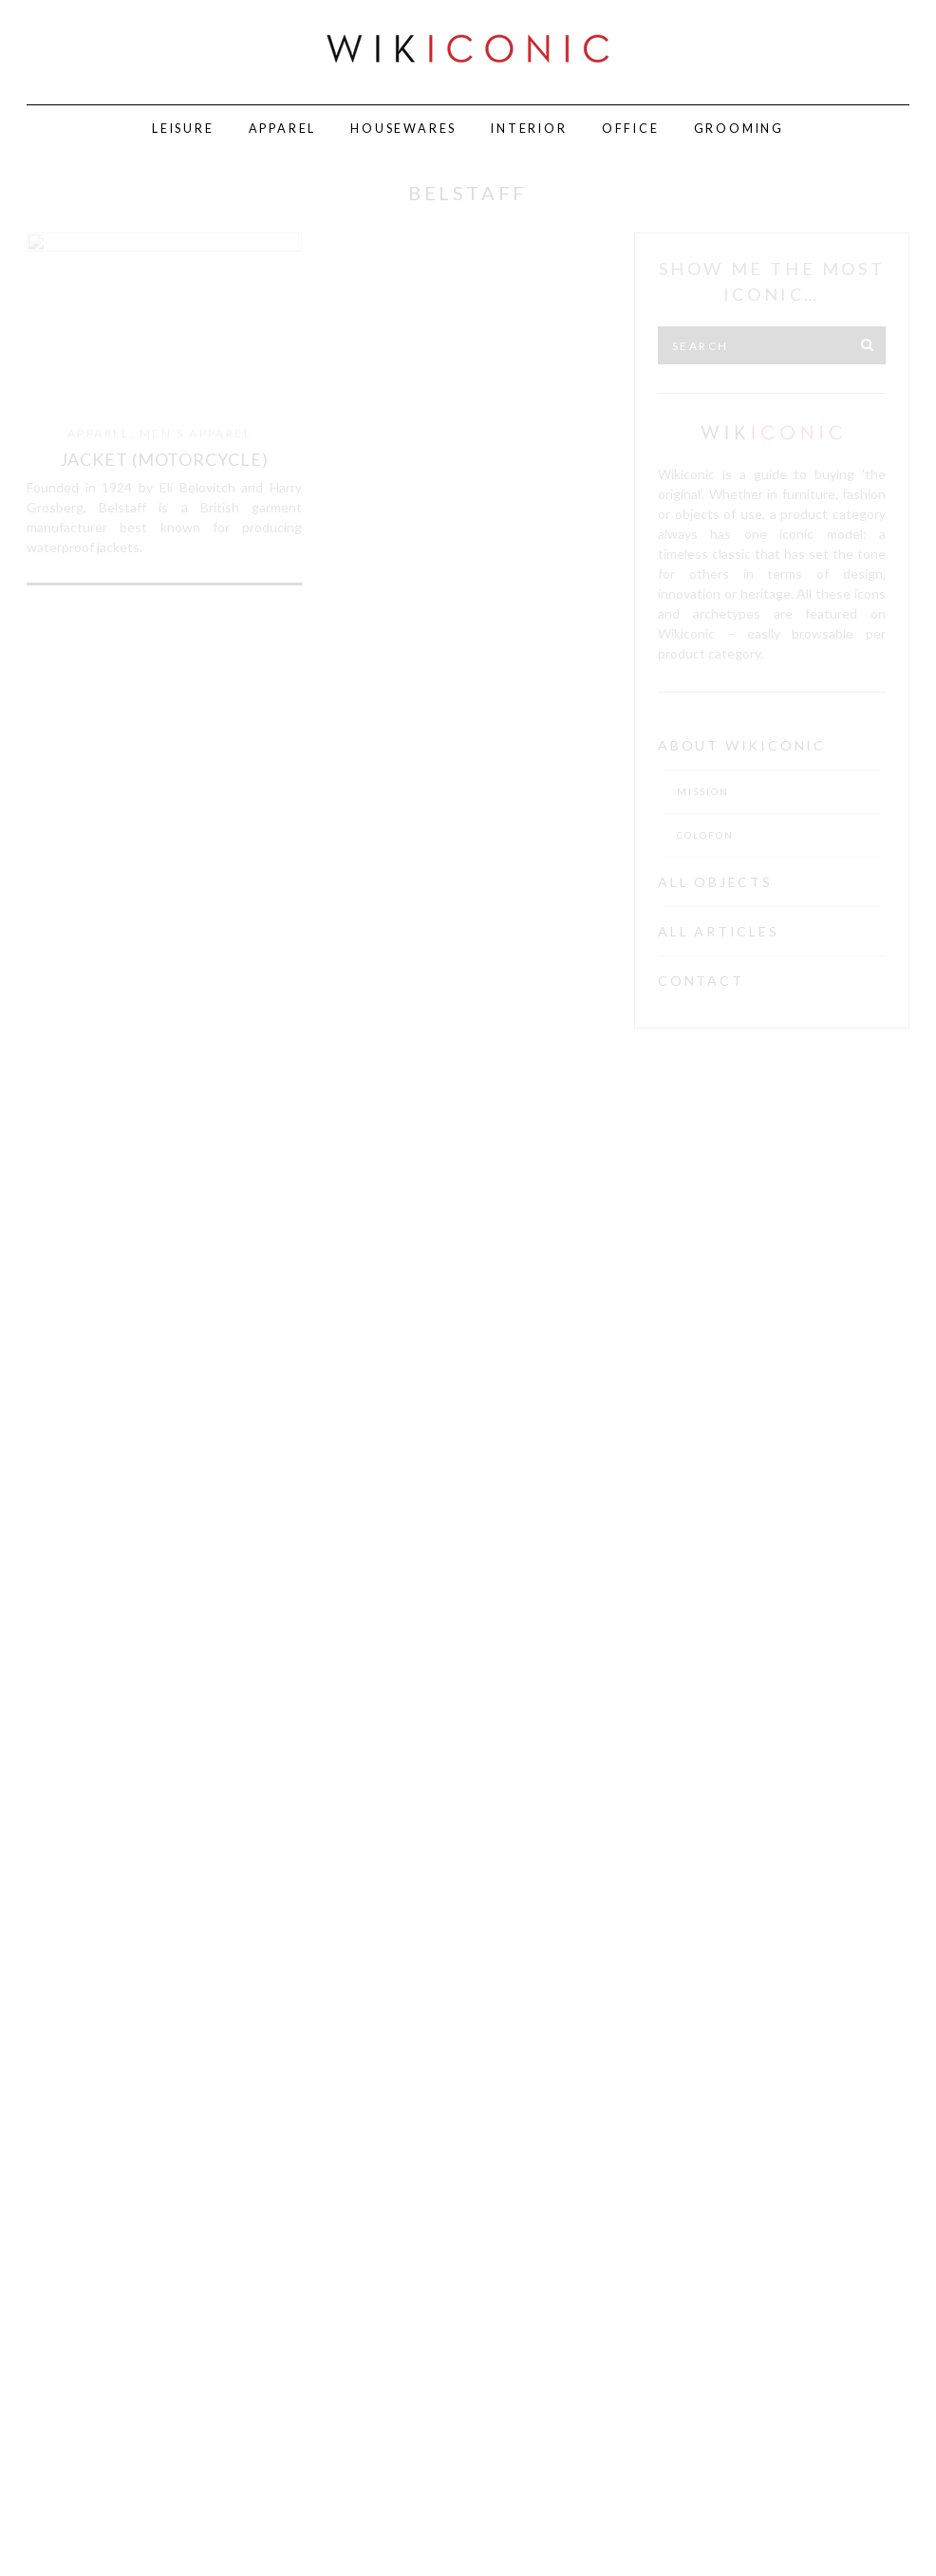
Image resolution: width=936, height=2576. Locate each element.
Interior (529, 128)
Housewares (403, 128)
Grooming (739, 128)
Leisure (183, 128)
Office (631, 128)
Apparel (283, 128)
